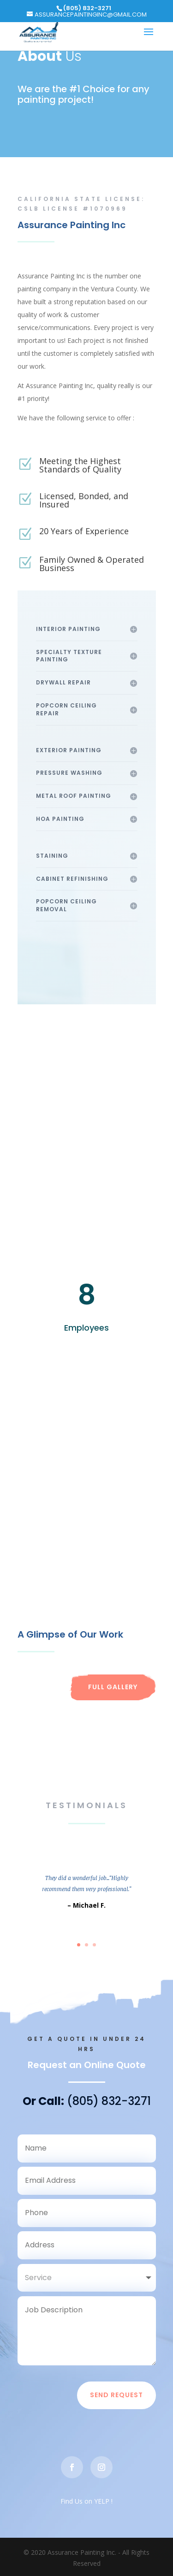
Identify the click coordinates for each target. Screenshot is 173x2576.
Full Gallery (112, 1687)
